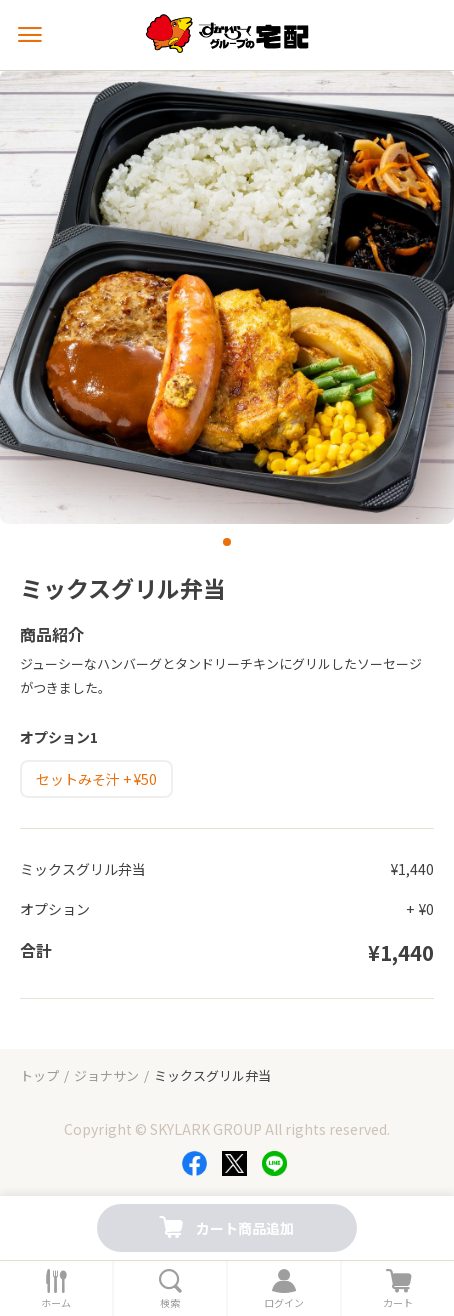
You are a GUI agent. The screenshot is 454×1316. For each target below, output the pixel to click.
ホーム (56, 1303)
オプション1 (59, 737)
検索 (170, 1303)
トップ (39, 1075)
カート (398, 1303)
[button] (227, 542)
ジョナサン (106, 1075)
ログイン (284, 1303)
